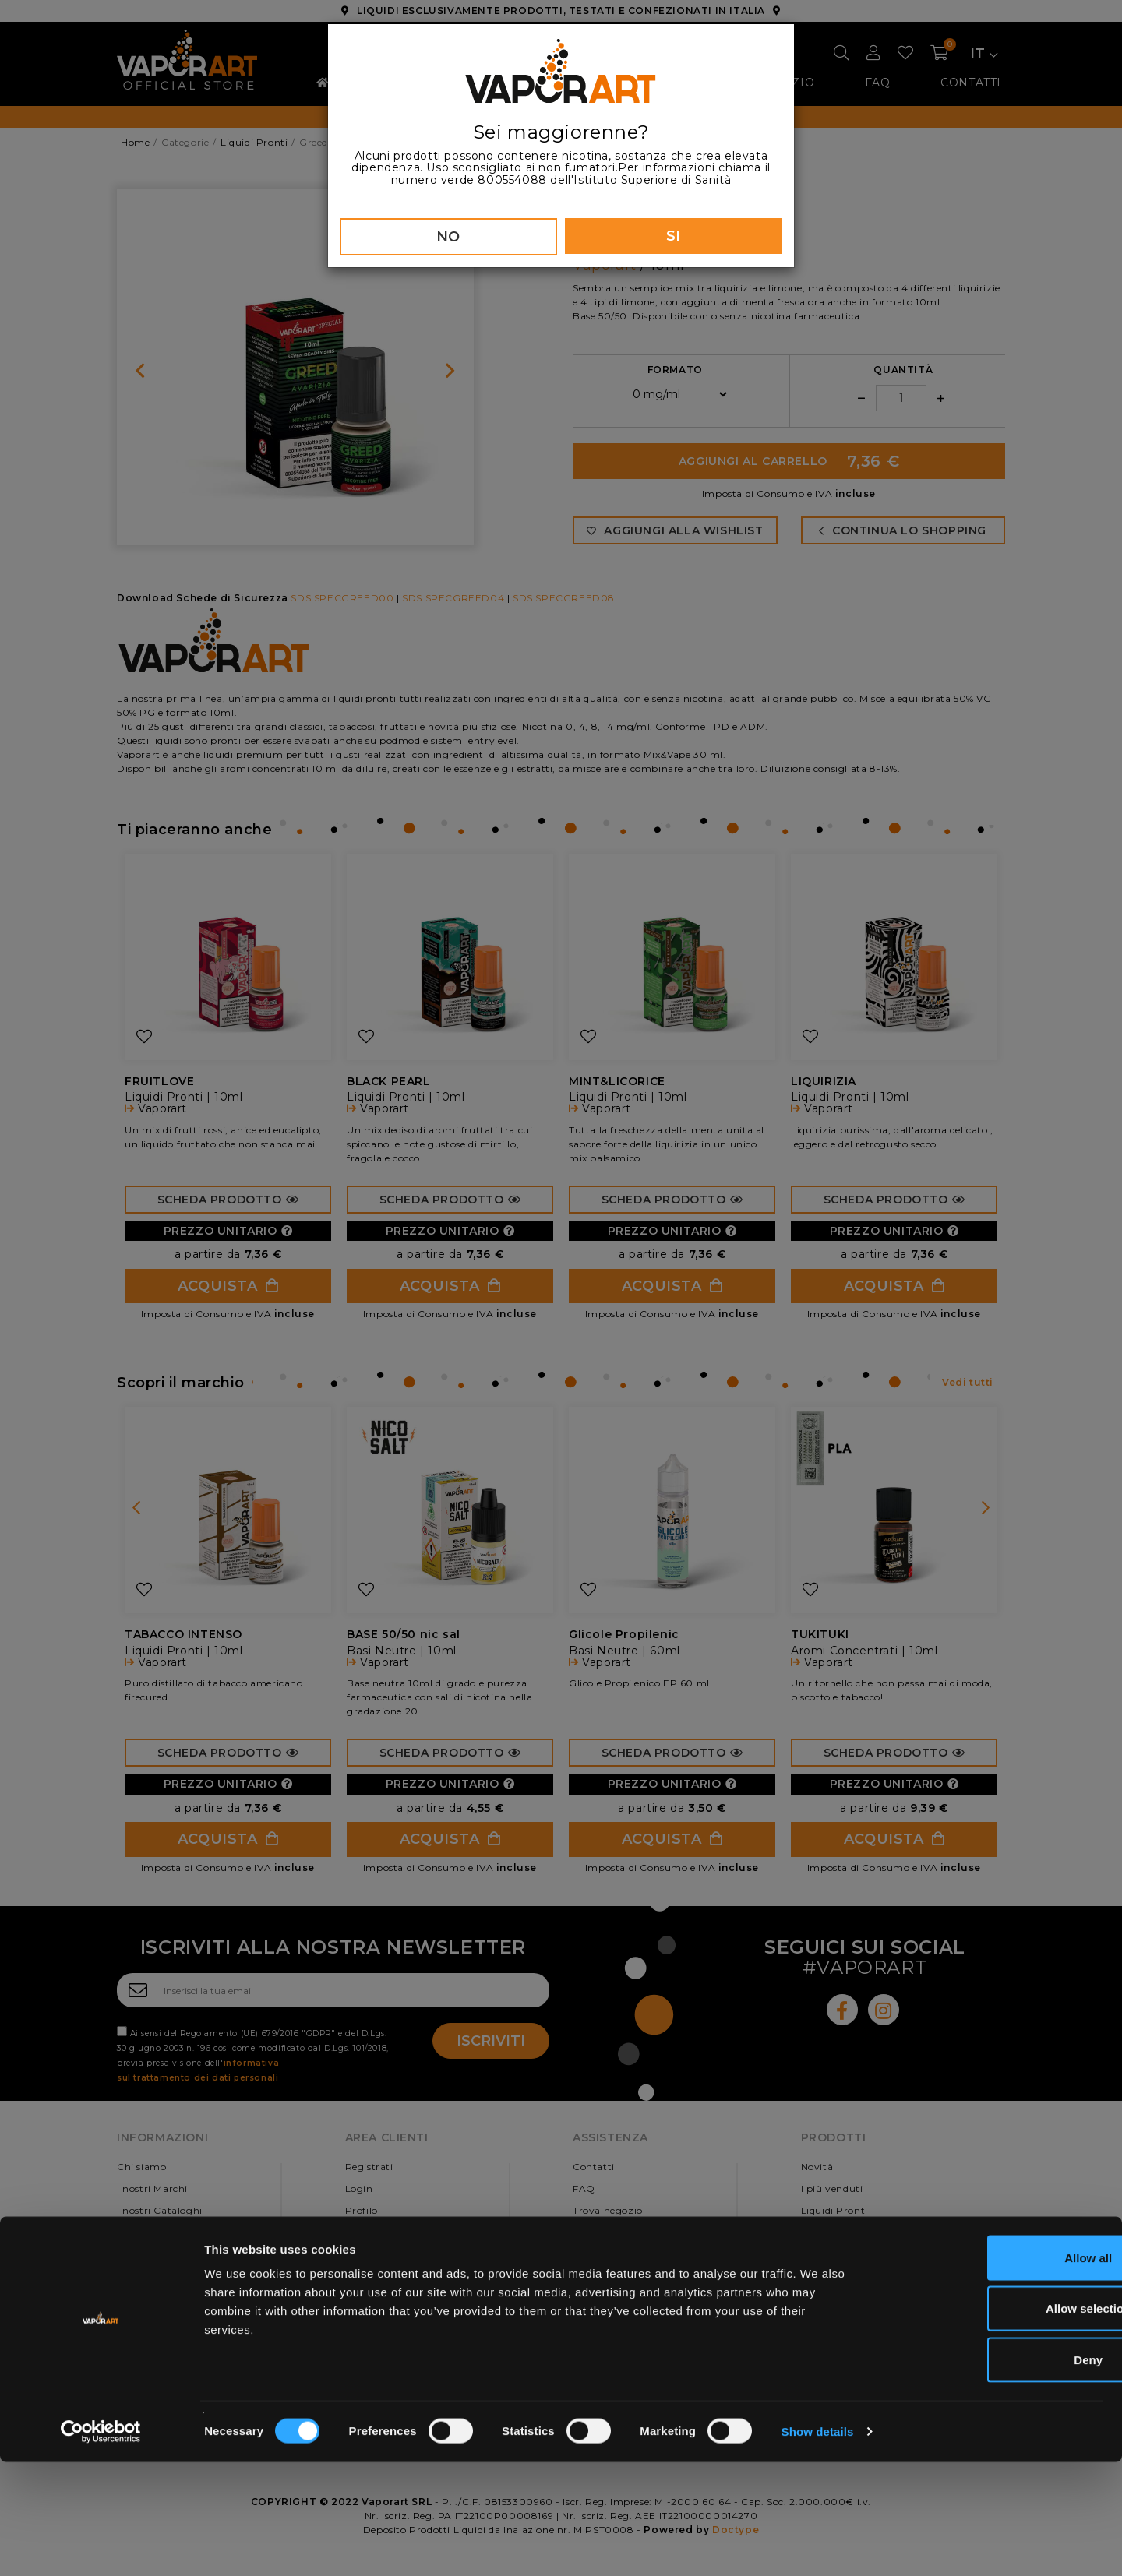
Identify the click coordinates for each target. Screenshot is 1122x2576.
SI (673, 236)
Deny (992, 2473)
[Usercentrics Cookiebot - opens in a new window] (101, 2545)
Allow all (992, 2371)
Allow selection (991, 2423)
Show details (818, 2545)
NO (448, 236)
